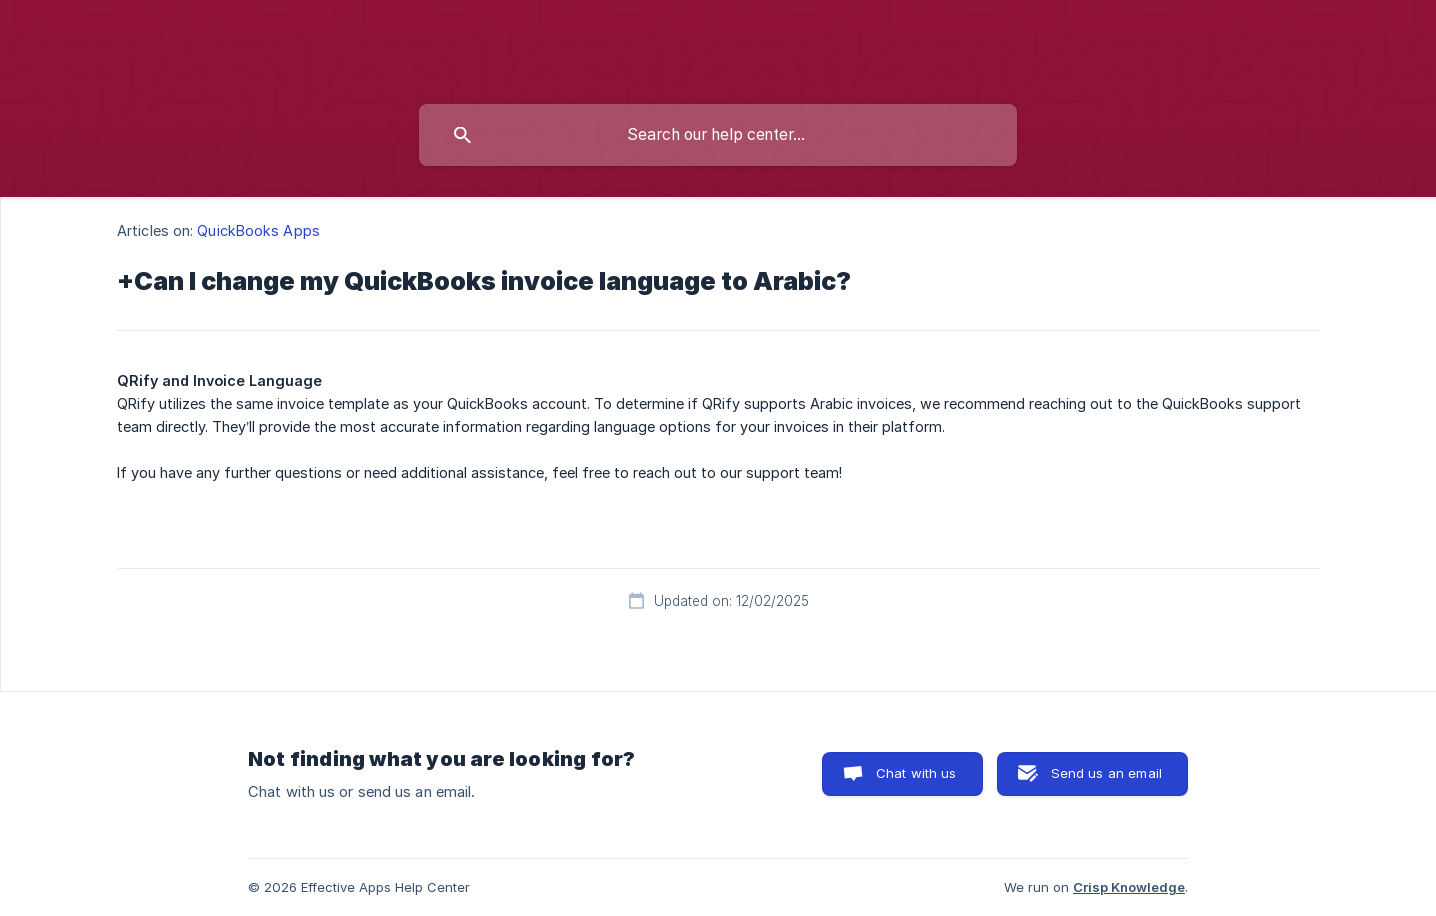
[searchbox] (718, 135)
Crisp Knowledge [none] (1129, 887)
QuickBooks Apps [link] (258, 230)
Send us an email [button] (1106, 773)
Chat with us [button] (916, 773)
